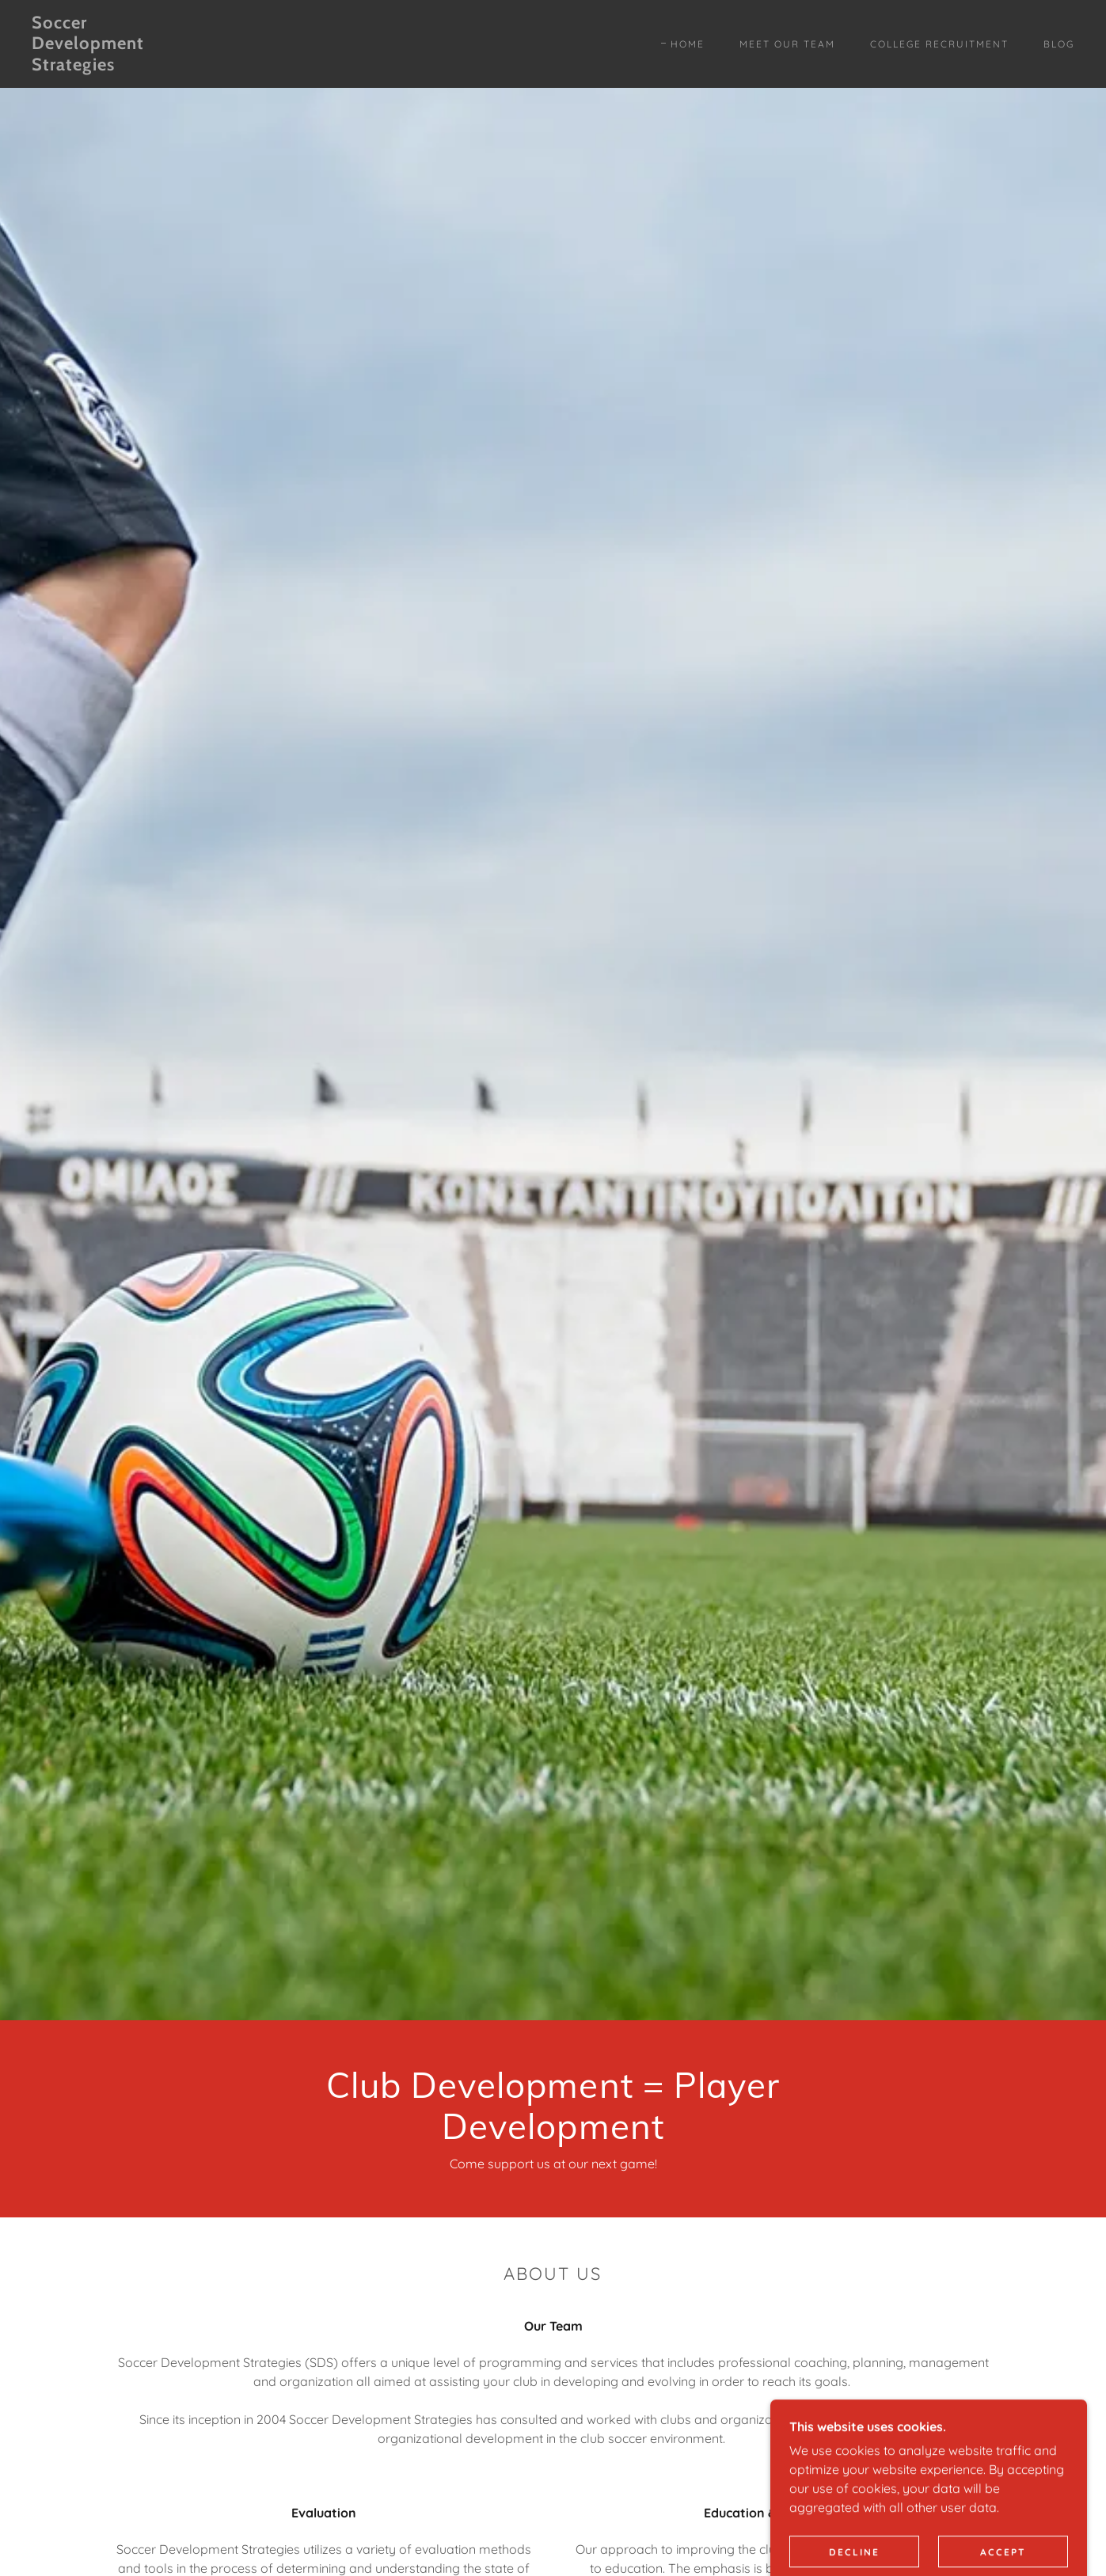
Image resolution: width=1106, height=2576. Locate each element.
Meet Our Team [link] (787, 44)
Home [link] (688, 44)
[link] (175, 66)
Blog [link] (1058, 44)
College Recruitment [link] (939, 44)
